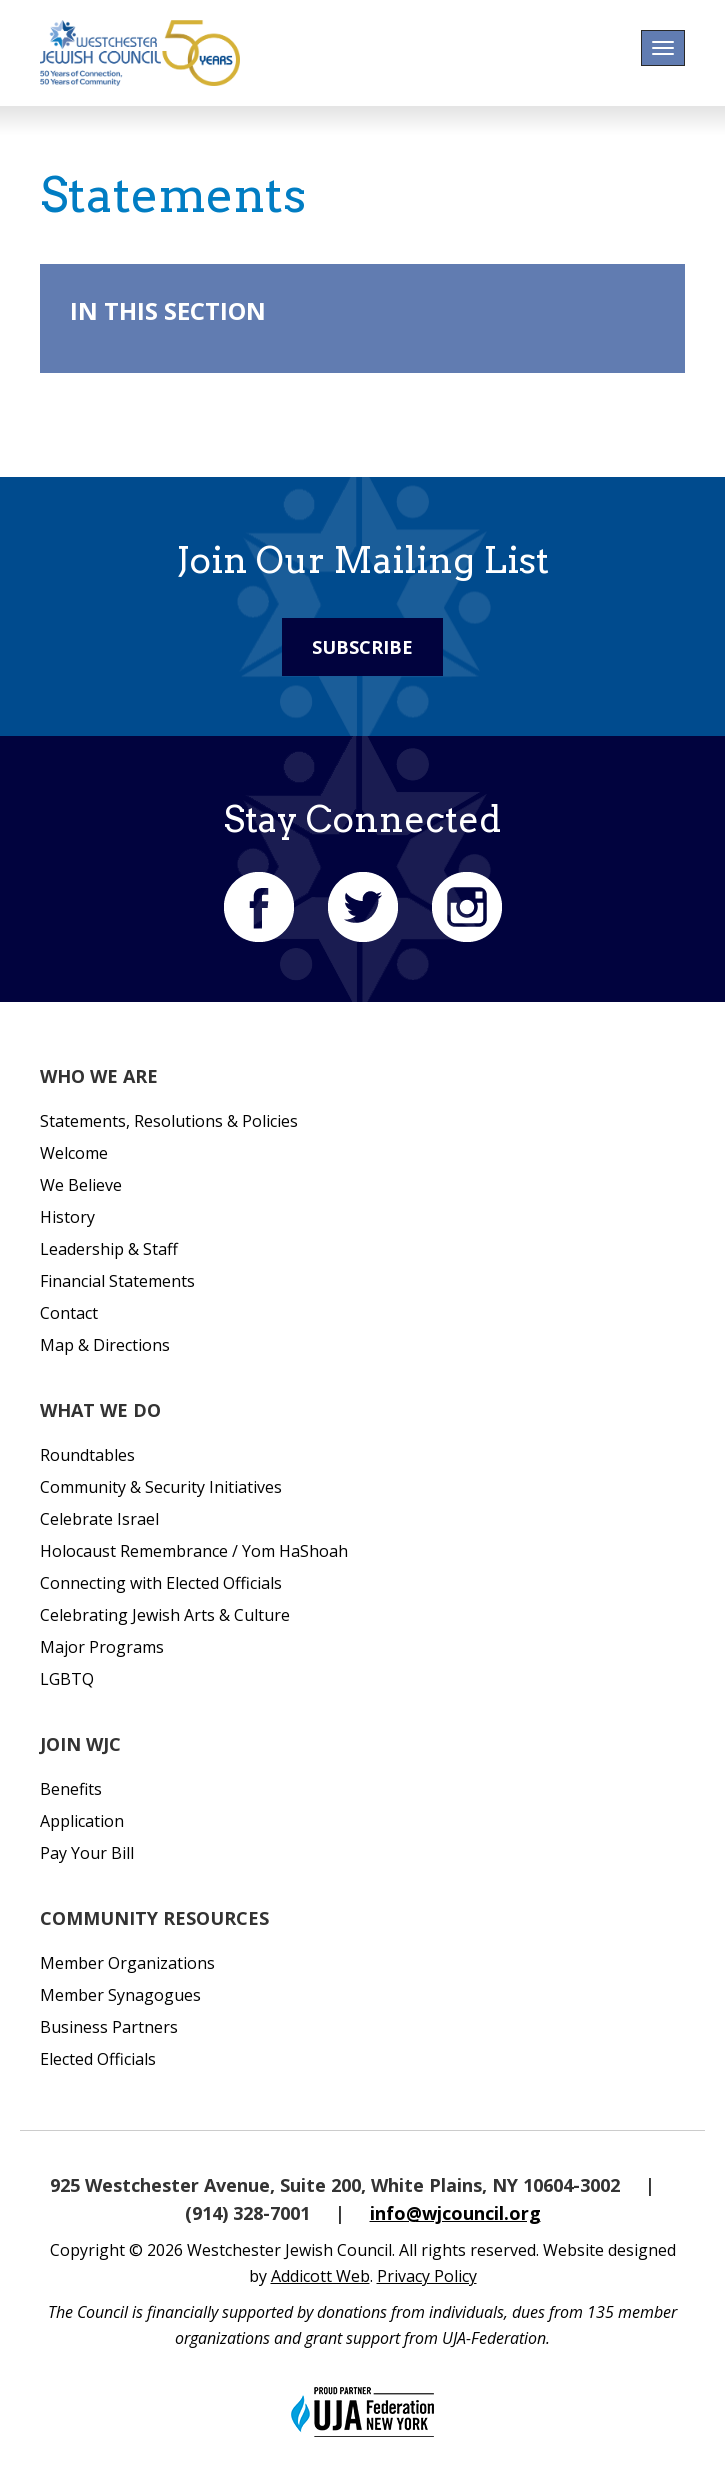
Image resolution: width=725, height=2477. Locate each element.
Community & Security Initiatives (161, 1487)
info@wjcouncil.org (455, 2213)
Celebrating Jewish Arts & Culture (165, 1615)
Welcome (74, 1153)
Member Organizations (127, 1963)
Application (82, 1821)
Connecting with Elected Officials (161, 1583)
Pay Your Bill (87, 1853)
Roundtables (87, 1455)
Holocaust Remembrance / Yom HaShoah (194, 1551)
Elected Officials (98, 2059)
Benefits (71, 1789)
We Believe (81, 1185)
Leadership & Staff (109, 1249)
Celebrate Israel (99, 1519)
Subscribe (362, 647)
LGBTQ (67, 1679)
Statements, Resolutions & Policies (169, 1121)
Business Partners (109, 2027)
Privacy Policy (427, 2276)
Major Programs (102, 1647)
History (67, 1217)
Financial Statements (117, 1281)
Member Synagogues (120, 1995)
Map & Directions (105, 1345)
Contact (69, 1313)
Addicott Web (320, 2276)
